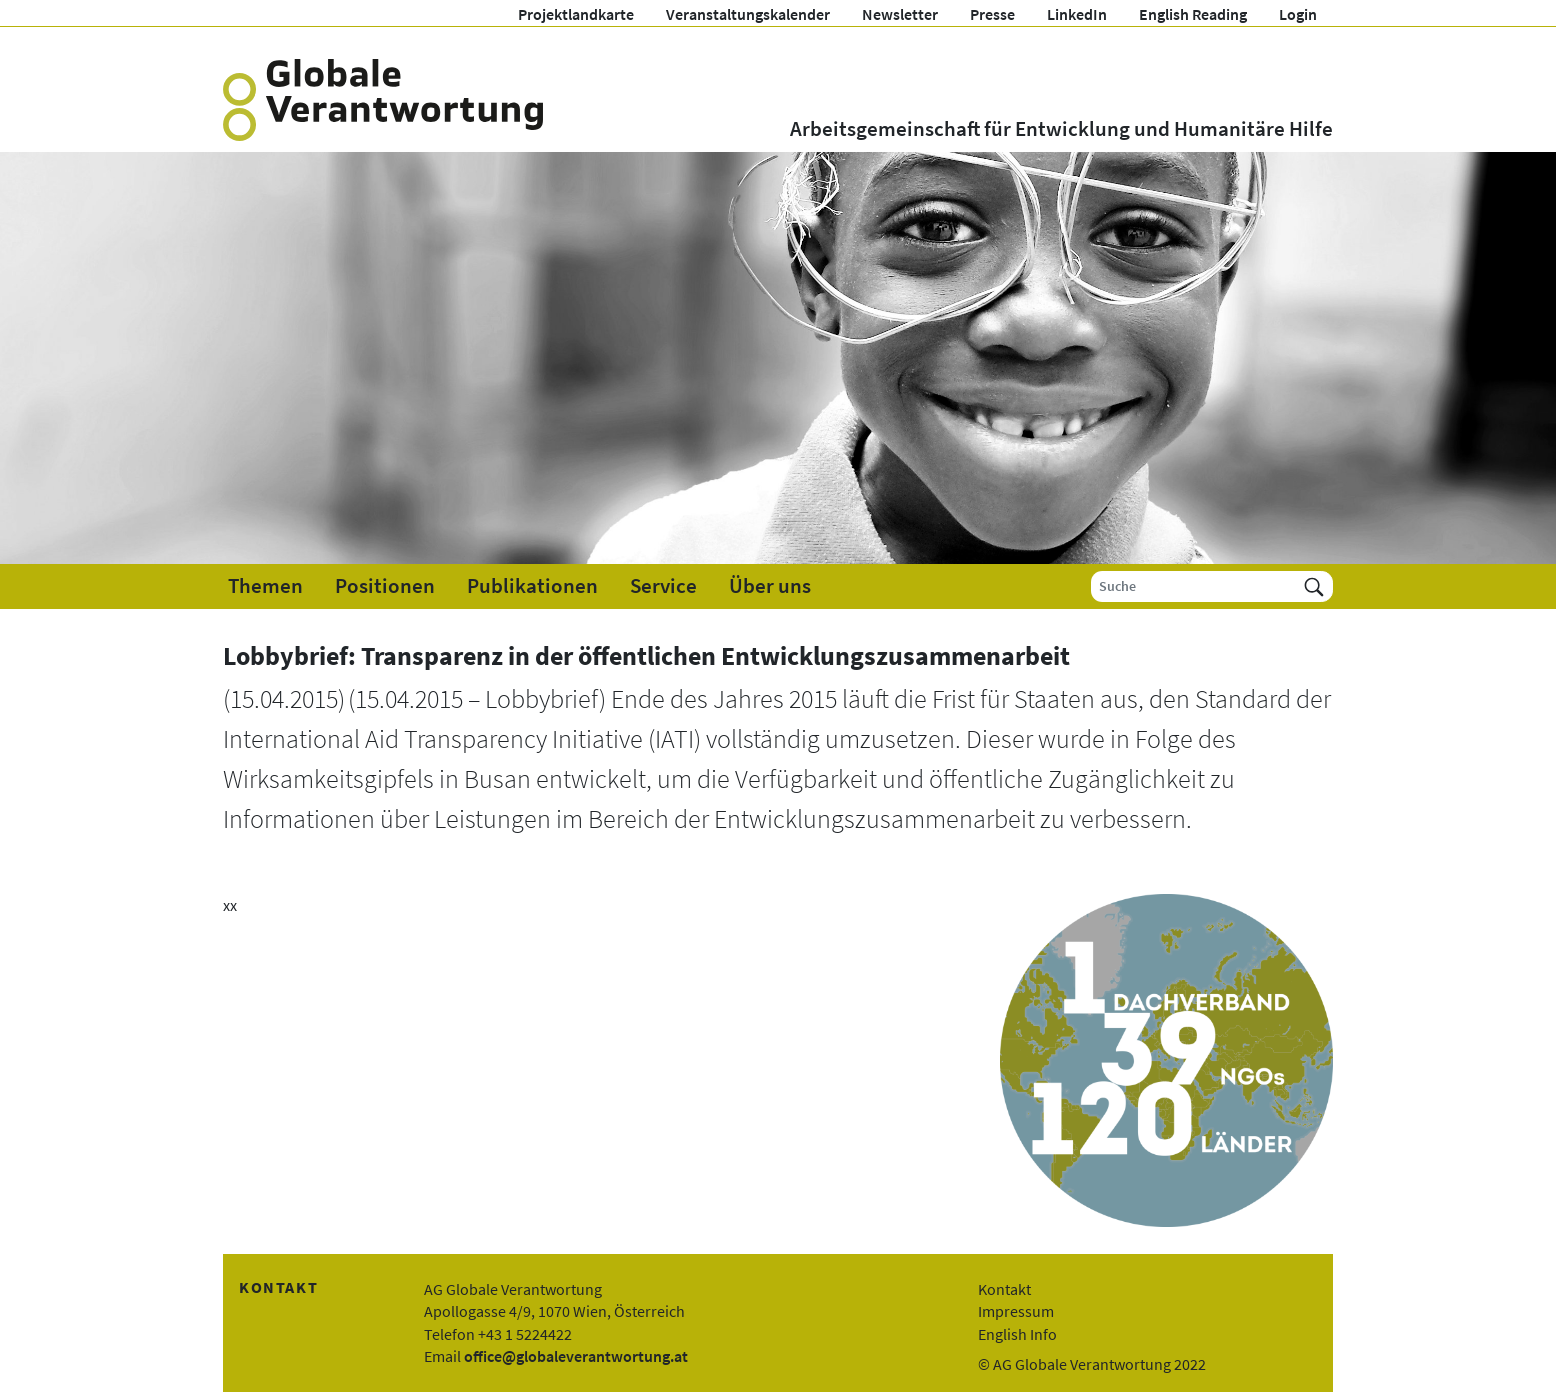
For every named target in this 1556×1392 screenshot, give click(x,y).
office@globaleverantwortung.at (576, 1356)
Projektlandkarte (576, 14)
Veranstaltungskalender (748, 14)
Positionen (385, 586)
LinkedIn (1077, 14)
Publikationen (532, 586)
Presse (992, 14)
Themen (265, 586)
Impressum (1016, 1311)
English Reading (1193, 14)
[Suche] (1193, 586)
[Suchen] (1314, 586)
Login (1298, 14)
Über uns (770, 586)
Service (663, 586)
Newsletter (900, 14)
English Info (1017, 1334)
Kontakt (1004, 1289)
